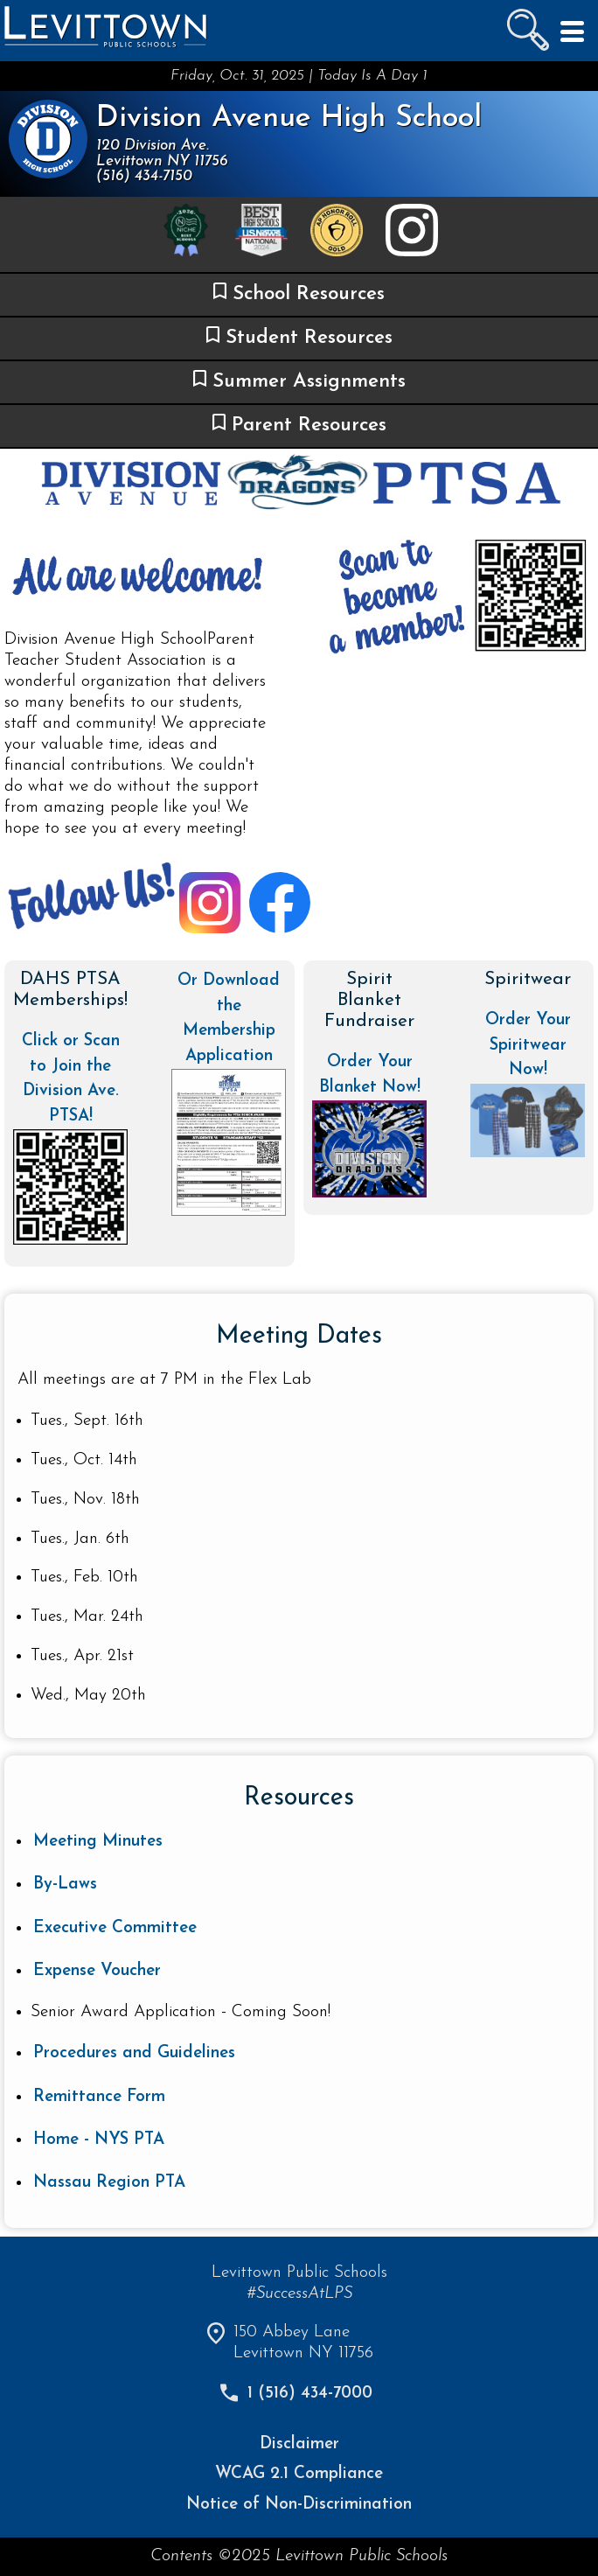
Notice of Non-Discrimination (299, 2504)
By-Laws (65, 1884)
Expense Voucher (97, 1971)
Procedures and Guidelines (134, 2053)
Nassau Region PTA (109, 2183)
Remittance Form (99, 2097)
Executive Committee (115, 1928)
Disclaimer (299, 2444)
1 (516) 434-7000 (309, 2393)
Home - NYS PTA (98, 2140)
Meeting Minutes (98, 1841)
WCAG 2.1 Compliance (299, 2474)
